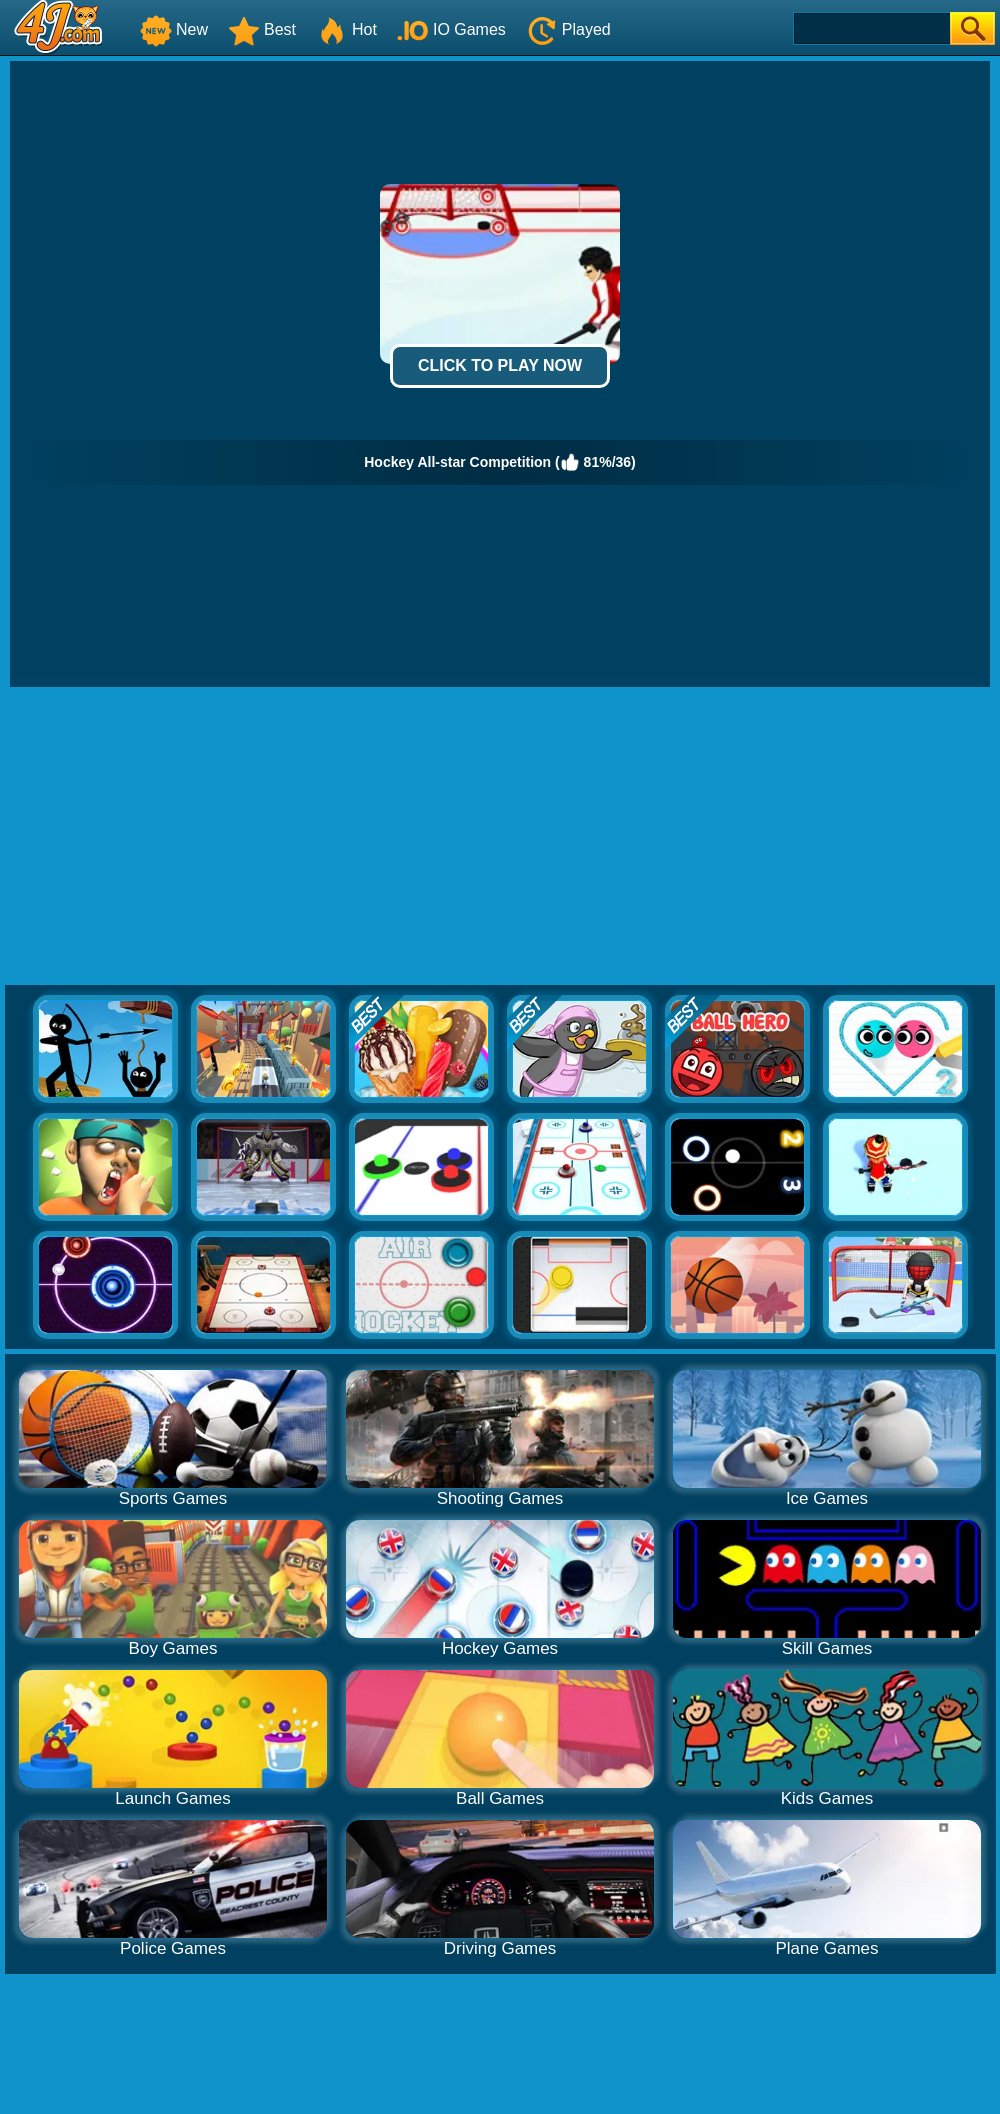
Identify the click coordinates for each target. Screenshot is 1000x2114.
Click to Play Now (500, 365)
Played (568, 29)
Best (262, 29)
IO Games (451, 29)
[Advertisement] (500, 837)
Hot (346, 29)
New (174, 29)
